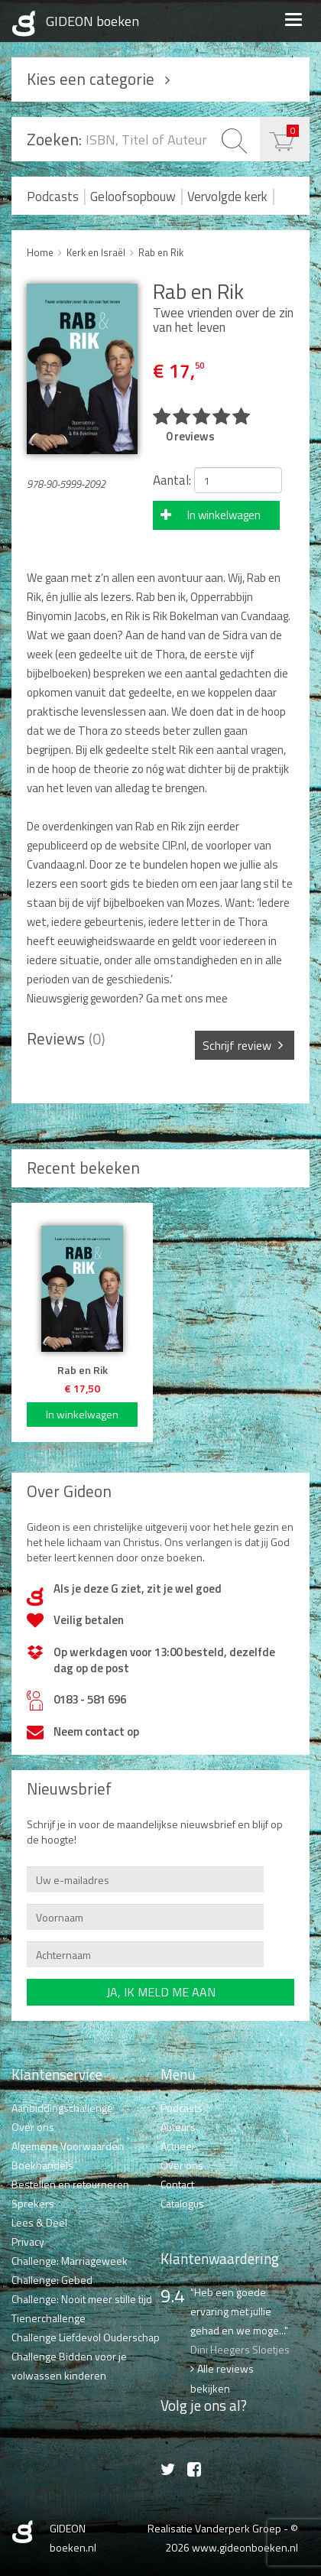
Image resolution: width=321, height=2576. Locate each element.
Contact (177, 2184)
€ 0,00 (293, 130)
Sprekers (32, 2203)
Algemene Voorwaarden (67, 2146)
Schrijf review (237, 1045)
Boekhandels (42, 2165)
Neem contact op (96, 1731)
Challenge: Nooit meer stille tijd (81, 2299)
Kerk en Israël (95, 252)
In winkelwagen (224, 515)
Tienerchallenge (48, 2318)
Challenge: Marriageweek (69, 2261)
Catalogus (182, 2203)
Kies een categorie (90, 79)
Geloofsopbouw (133, 196)
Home (40, 252)
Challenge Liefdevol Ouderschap (85, 2337)
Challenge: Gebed (51, 2280)
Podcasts (53, 196)
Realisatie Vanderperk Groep (214, 2528)
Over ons (32, 2127)
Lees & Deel (39, 2222)
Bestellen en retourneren (70, 2184)
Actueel (177, 2146)
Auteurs (178, 2127)
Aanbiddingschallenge (62, 2108)
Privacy (27, 2241)
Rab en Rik (160, 252)
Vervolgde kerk (227, 196)
